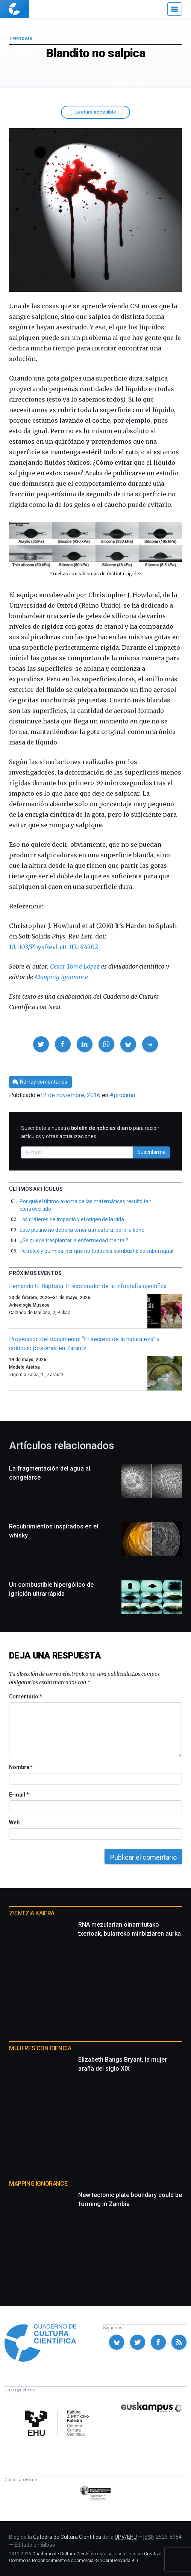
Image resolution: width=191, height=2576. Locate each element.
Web (14, 1822)
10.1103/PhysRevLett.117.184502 (53, 947)
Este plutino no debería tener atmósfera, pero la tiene (82, 1230)
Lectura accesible (95, 112)
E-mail (18, 1795)
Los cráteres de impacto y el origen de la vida (72, 1219)
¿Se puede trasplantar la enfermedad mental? (74, 1240)
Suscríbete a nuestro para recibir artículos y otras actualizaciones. (90, 1132)
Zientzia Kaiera (32, 1913)
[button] (41, 1044)
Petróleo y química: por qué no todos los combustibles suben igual (96, 1251)
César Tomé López (75, 966)
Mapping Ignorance (61, 977)
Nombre (20, 1767)
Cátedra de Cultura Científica (67, 2537)
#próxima (21, 38)
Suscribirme (151, 1152)
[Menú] (174, 9)
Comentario (25, 1697)
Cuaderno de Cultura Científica (64, 2553)
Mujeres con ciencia (40, 2048)
